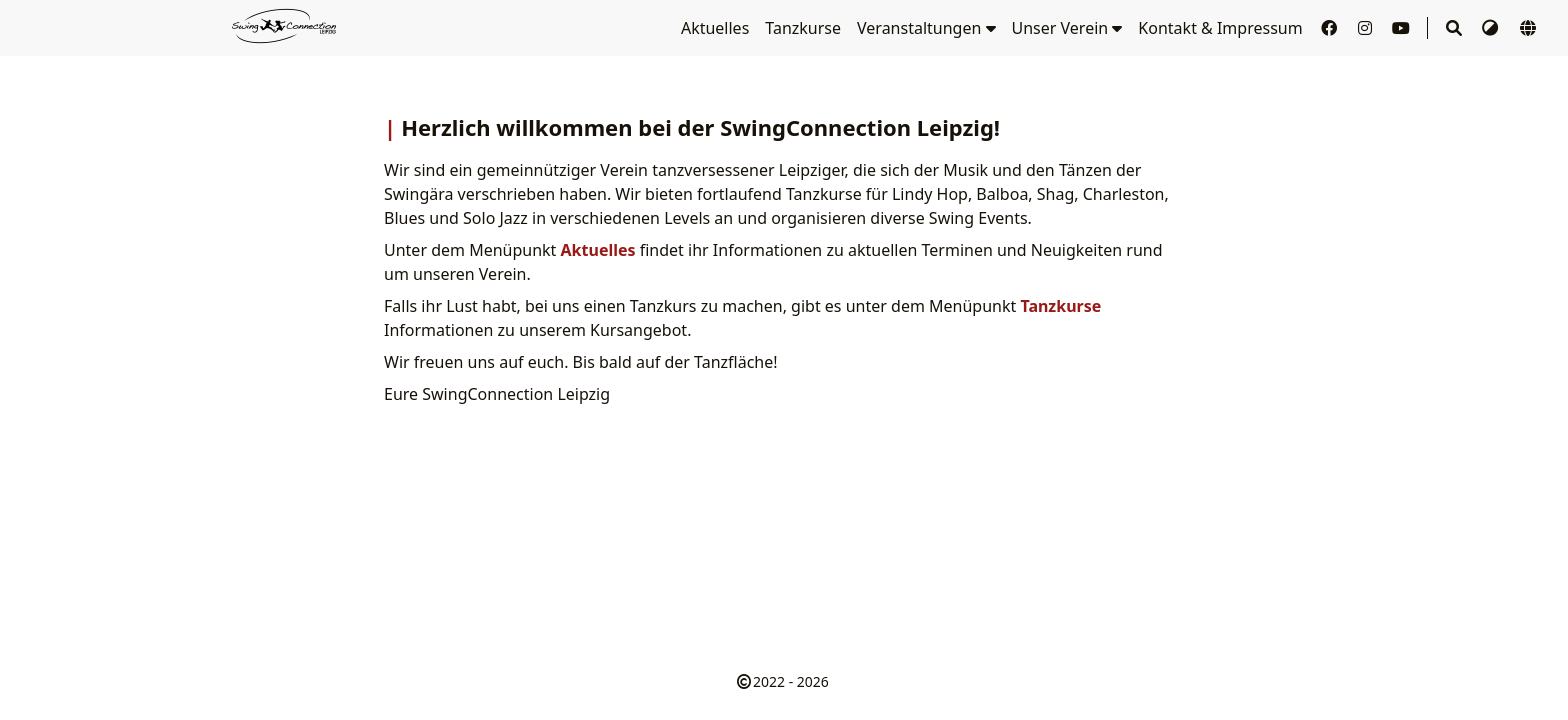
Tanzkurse (803, 28)
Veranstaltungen (926, 28)
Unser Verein (1067, 28)
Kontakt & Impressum (1220, 28)
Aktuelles (715, 28)
